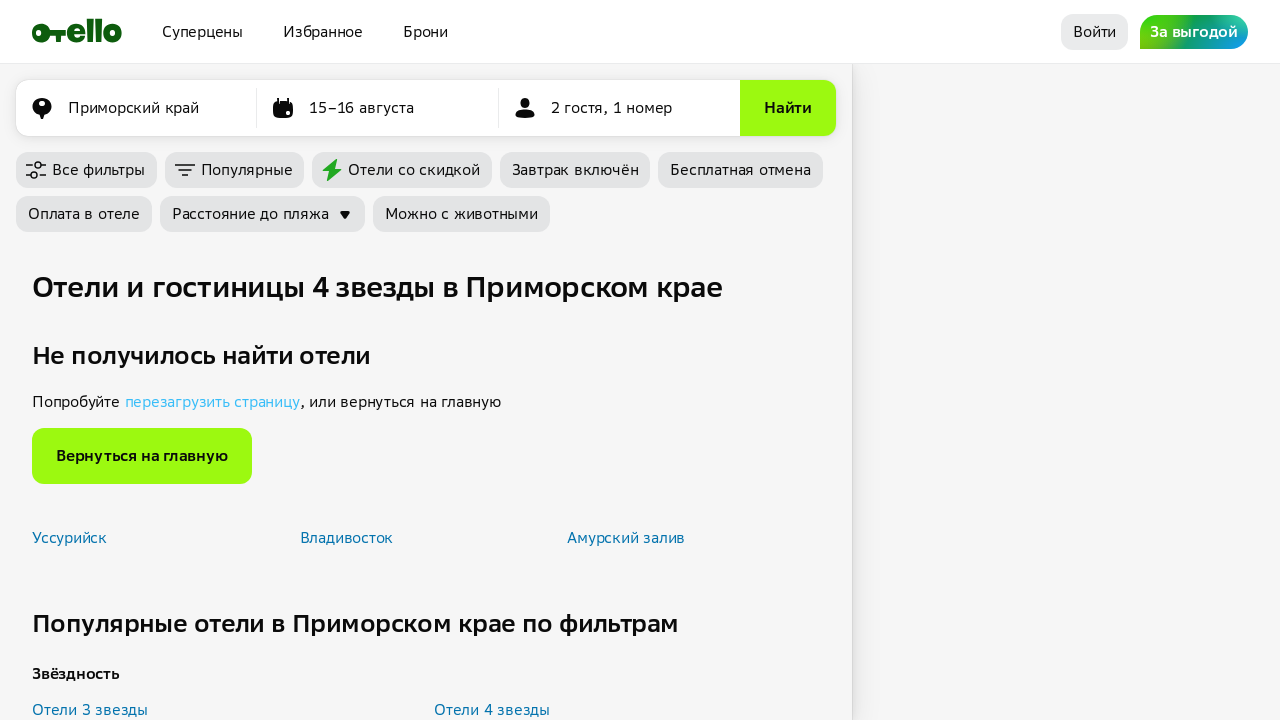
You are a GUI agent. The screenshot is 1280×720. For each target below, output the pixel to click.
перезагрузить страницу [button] (212, 401)
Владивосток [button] (347, 537)
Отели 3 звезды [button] (90, 709)
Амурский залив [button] (626, 537)
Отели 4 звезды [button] (492, 709)
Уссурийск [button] (69, 537)
